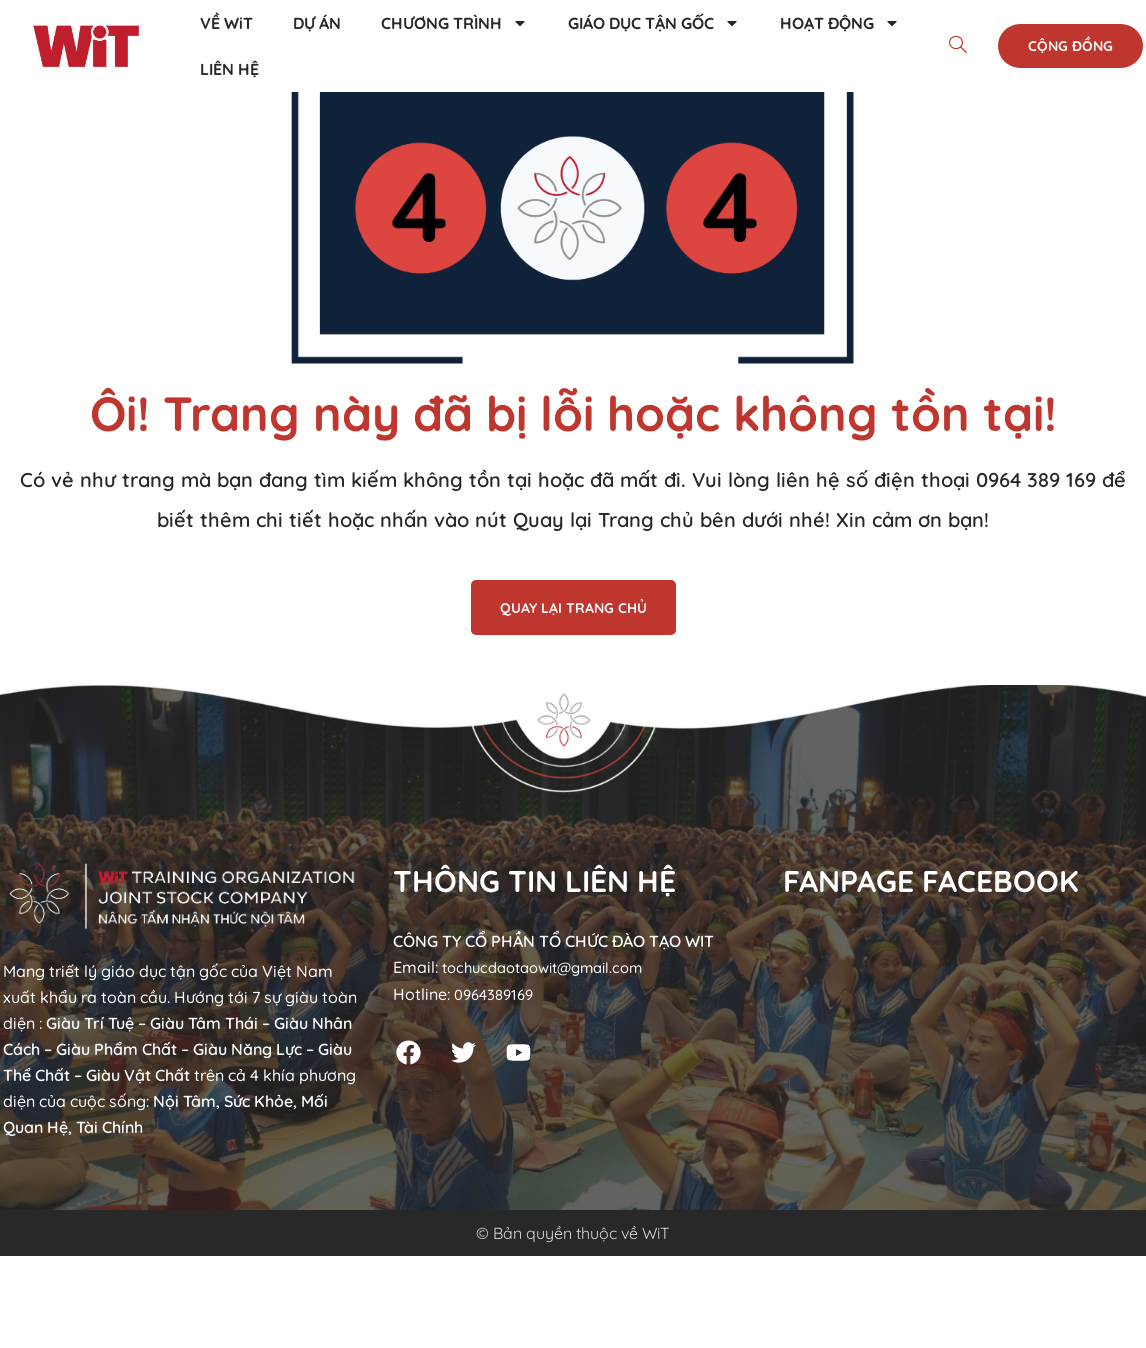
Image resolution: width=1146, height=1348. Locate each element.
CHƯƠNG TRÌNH (454, 23)
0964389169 (497, 993)
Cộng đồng (1070, 46)
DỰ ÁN (317, 23)
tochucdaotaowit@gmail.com (553, 967)
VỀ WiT (226, 23)
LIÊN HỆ (229, 69)
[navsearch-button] (958, 46)
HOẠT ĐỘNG (840, 23)
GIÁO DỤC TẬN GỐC (654, 23)
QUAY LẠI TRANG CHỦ (573, 608)
